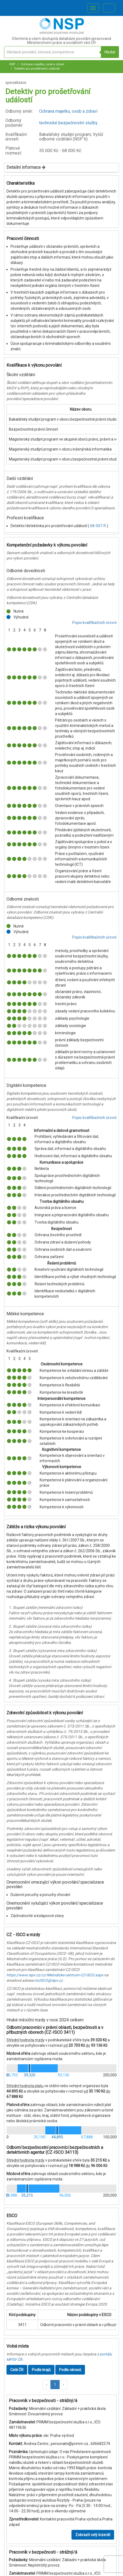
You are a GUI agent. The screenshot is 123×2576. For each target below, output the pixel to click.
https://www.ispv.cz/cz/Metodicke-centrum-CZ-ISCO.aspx (54, 1975)
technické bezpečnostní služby (68, 122)
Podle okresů (70, 2370)
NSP (12, 64)
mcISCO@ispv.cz (48, 1980)
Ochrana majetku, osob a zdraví (42, 64)
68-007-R (98, 526)
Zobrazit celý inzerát (92, 2535)
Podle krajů (41, 2370)
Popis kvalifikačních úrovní (94, 622)
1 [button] (55, 2384)
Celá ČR (16, 2370)
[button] (47, 2384)
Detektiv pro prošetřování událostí (36, 68)
